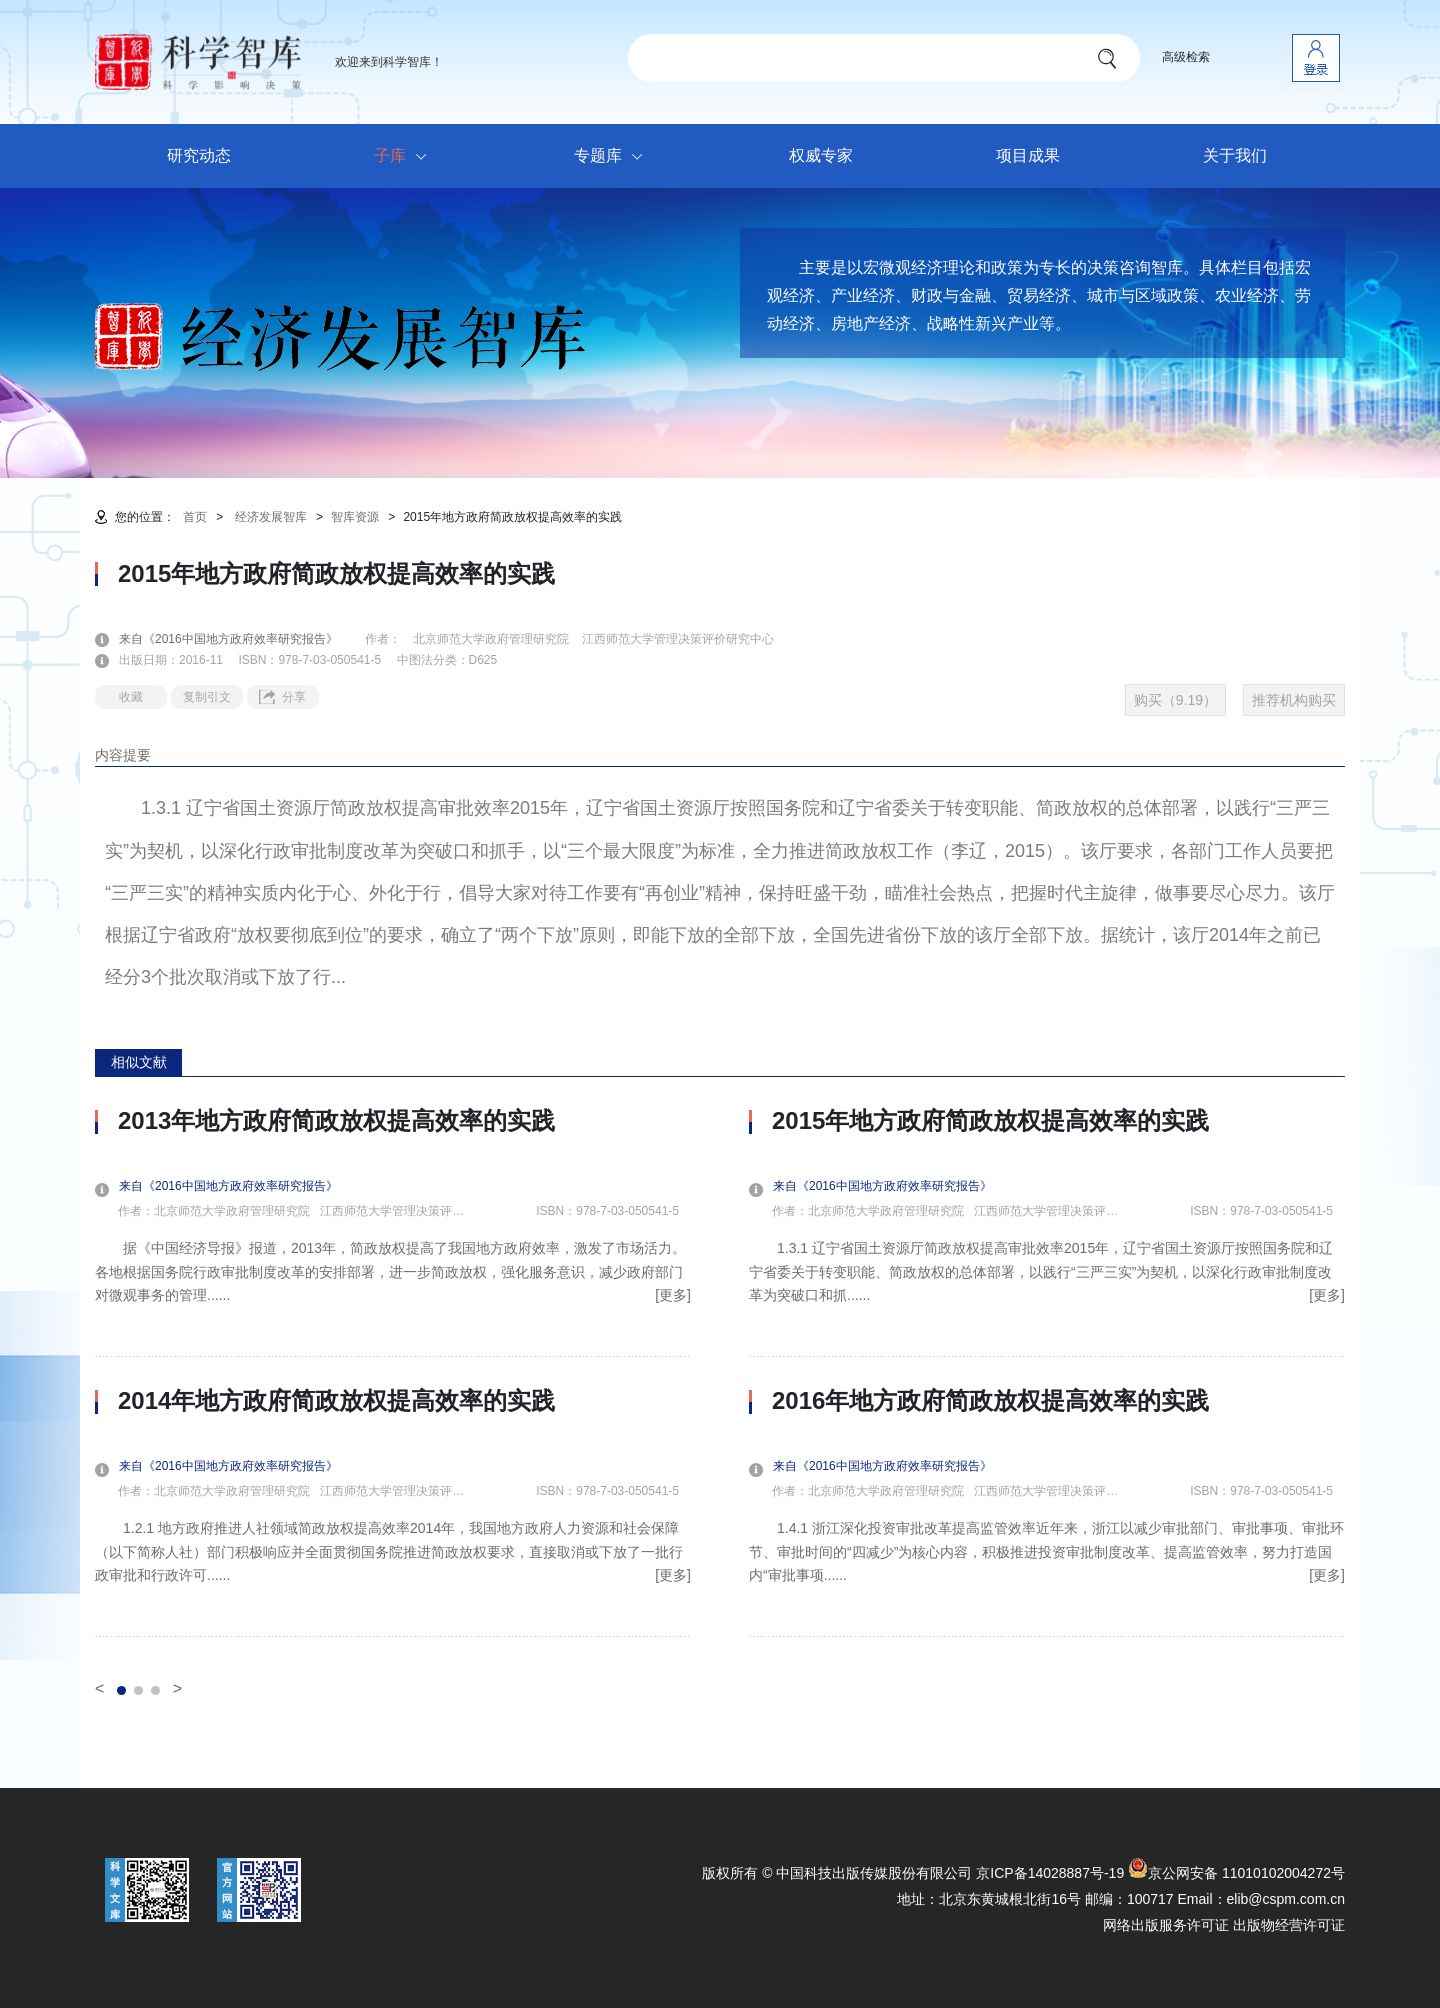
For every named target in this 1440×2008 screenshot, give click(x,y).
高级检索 (1186, 57)
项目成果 (1028, 155)
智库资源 (355, 517)
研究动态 (199, 155)
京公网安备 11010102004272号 (1236, 1873)
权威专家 (821, 155)
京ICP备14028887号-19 (1050, 1873)
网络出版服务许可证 (1166, 1925)
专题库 (613, 157)
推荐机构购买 (1294, 700)
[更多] (673, 1295)
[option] (393, 1372)
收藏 (131, 697)
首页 (195, 517)
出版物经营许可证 (1289, 1925)
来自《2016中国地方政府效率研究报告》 (240, 639)
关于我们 (1235, 155)
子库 (405, 157)
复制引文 (207, 697)
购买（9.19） (1175, 700)
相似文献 (139, 1062)
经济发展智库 (271, 517)
